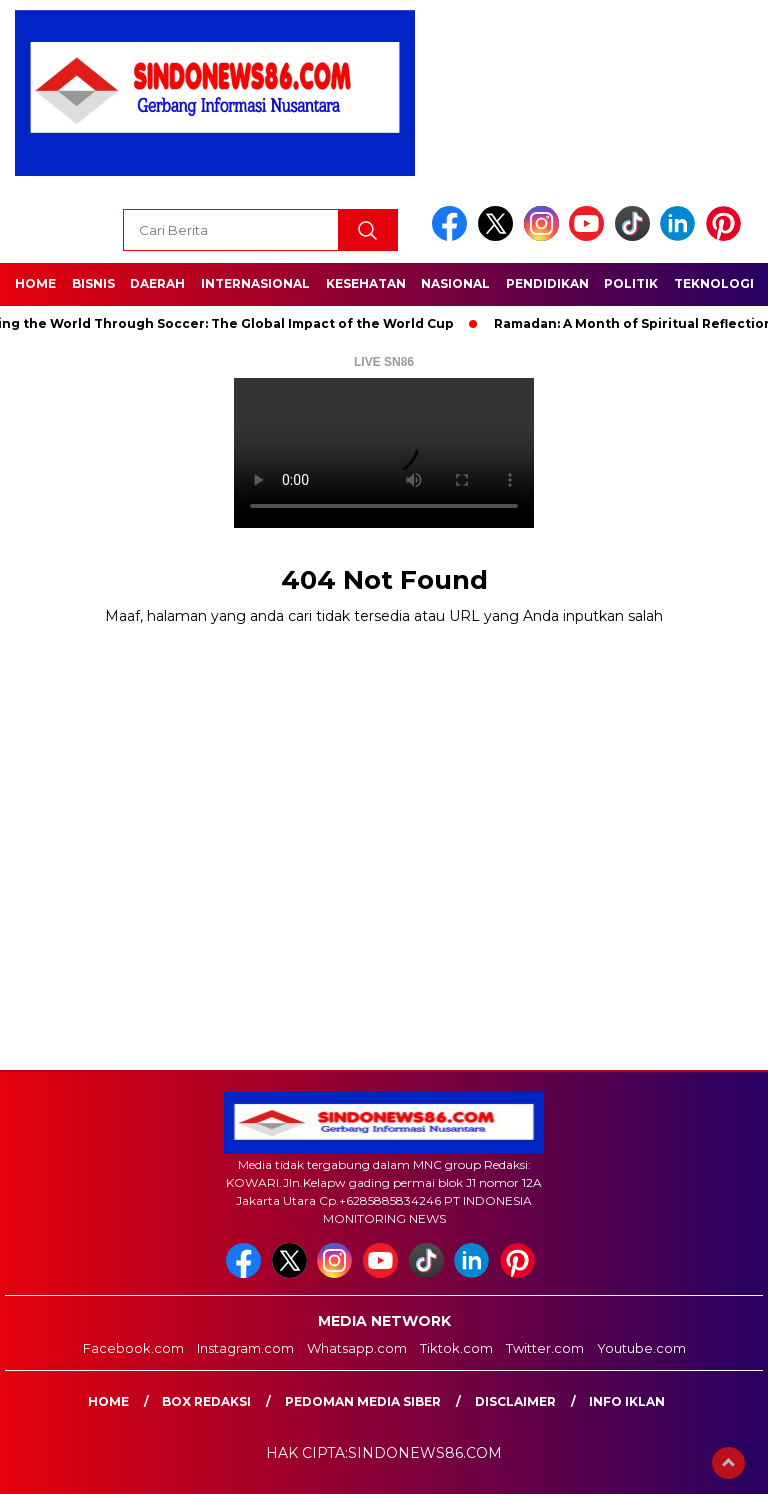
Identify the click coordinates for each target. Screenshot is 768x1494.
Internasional (255, 283)
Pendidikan (547, 283)
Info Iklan (627, 1401)
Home (35, 283)
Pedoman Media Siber (363, 1401)
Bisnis (93, 283)
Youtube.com (641, 1348)
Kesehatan (366, 283)
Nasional (455, 283)
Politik (631, 283)
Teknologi (714, 283)
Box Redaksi (206, 1401)
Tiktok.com (456, 1348)
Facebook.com (133, 1348)
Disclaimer (515, 1401)
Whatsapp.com (357, 1348)
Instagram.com (245, 1348)
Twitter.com (545, 1348)
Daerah (157, 283)
